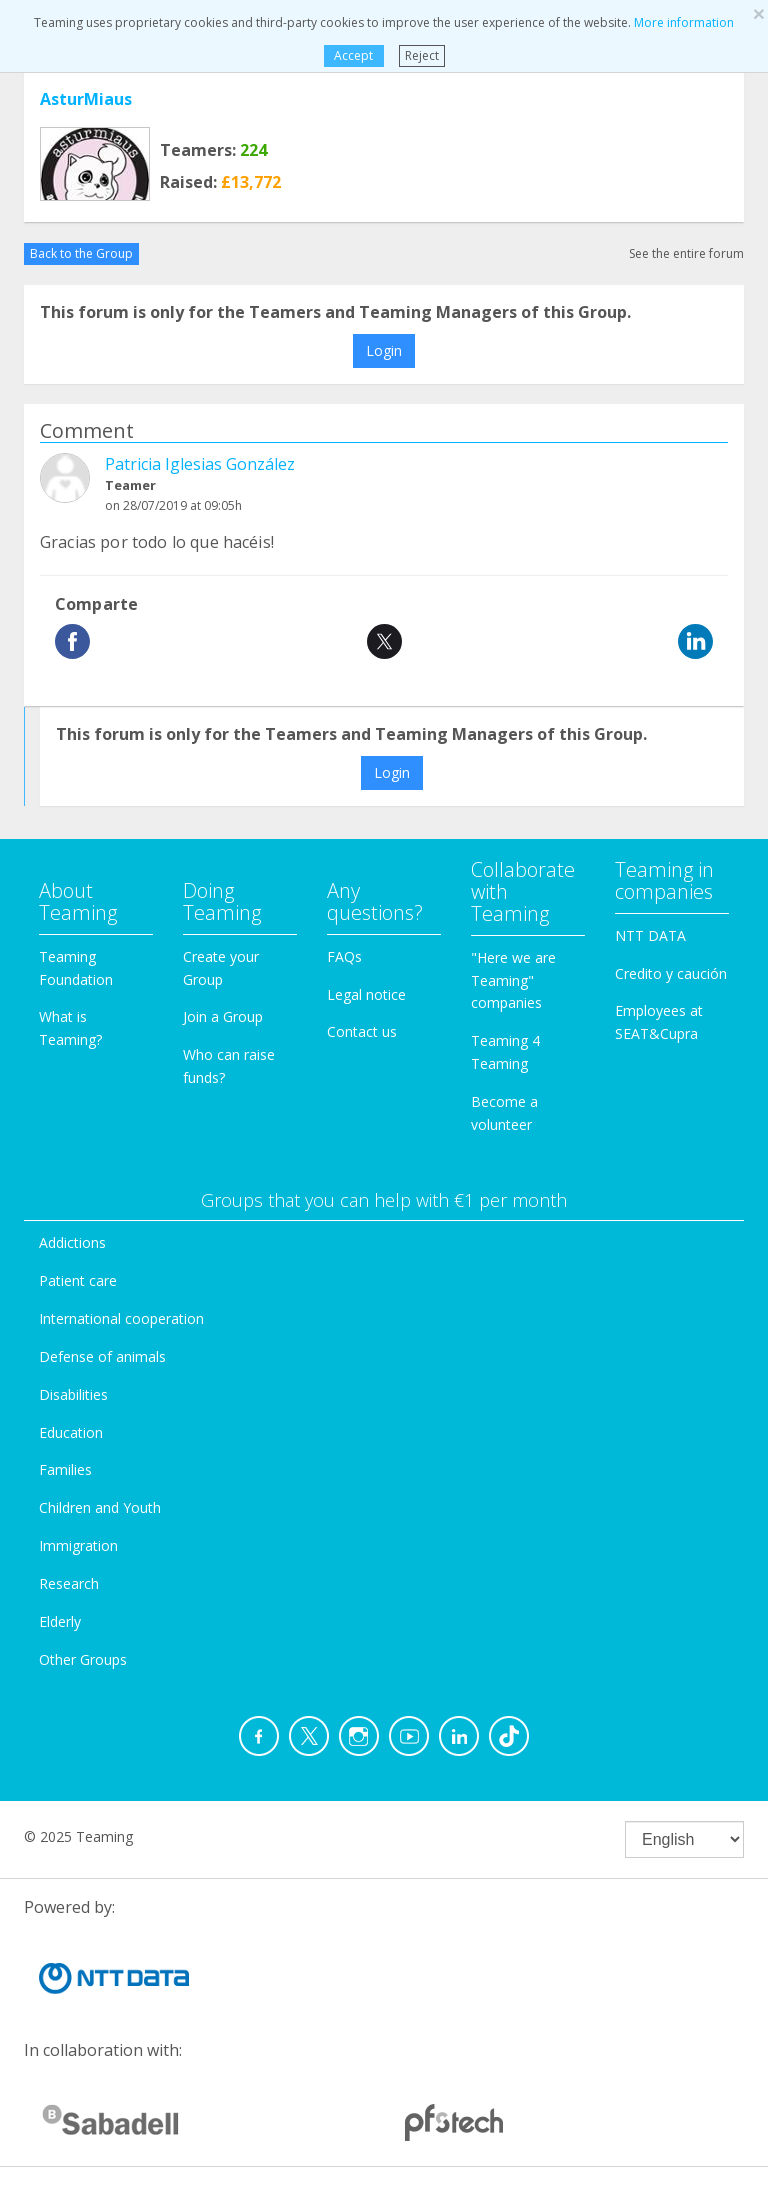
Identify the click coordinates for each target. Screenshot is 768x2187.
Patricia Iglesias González (200, 464)
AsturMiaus (86, 99)
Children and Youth (100, 1507)
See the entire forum (686, 253)
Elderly (60, 1621)
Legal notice (366, 994)
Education (71, 1432)
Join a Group (223, 1016)
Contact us (362, 1031)
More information (684, 22)
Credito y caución (671, 973)
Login (384, 350)
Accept (353, 55)
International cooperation (121, 1318)
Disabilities (73, 1394)
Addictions (72, 1242)
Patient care (78, 1280)
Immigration (78, 1545)
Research (69, 1583)
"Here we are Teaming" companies (513, 980)
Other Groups (83, 1659)
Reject (422, 55)
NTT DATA (650, 935)
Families (65, 1469)
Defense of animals (102, 1356)
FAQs (344, 956)
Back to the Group (81, 253)
